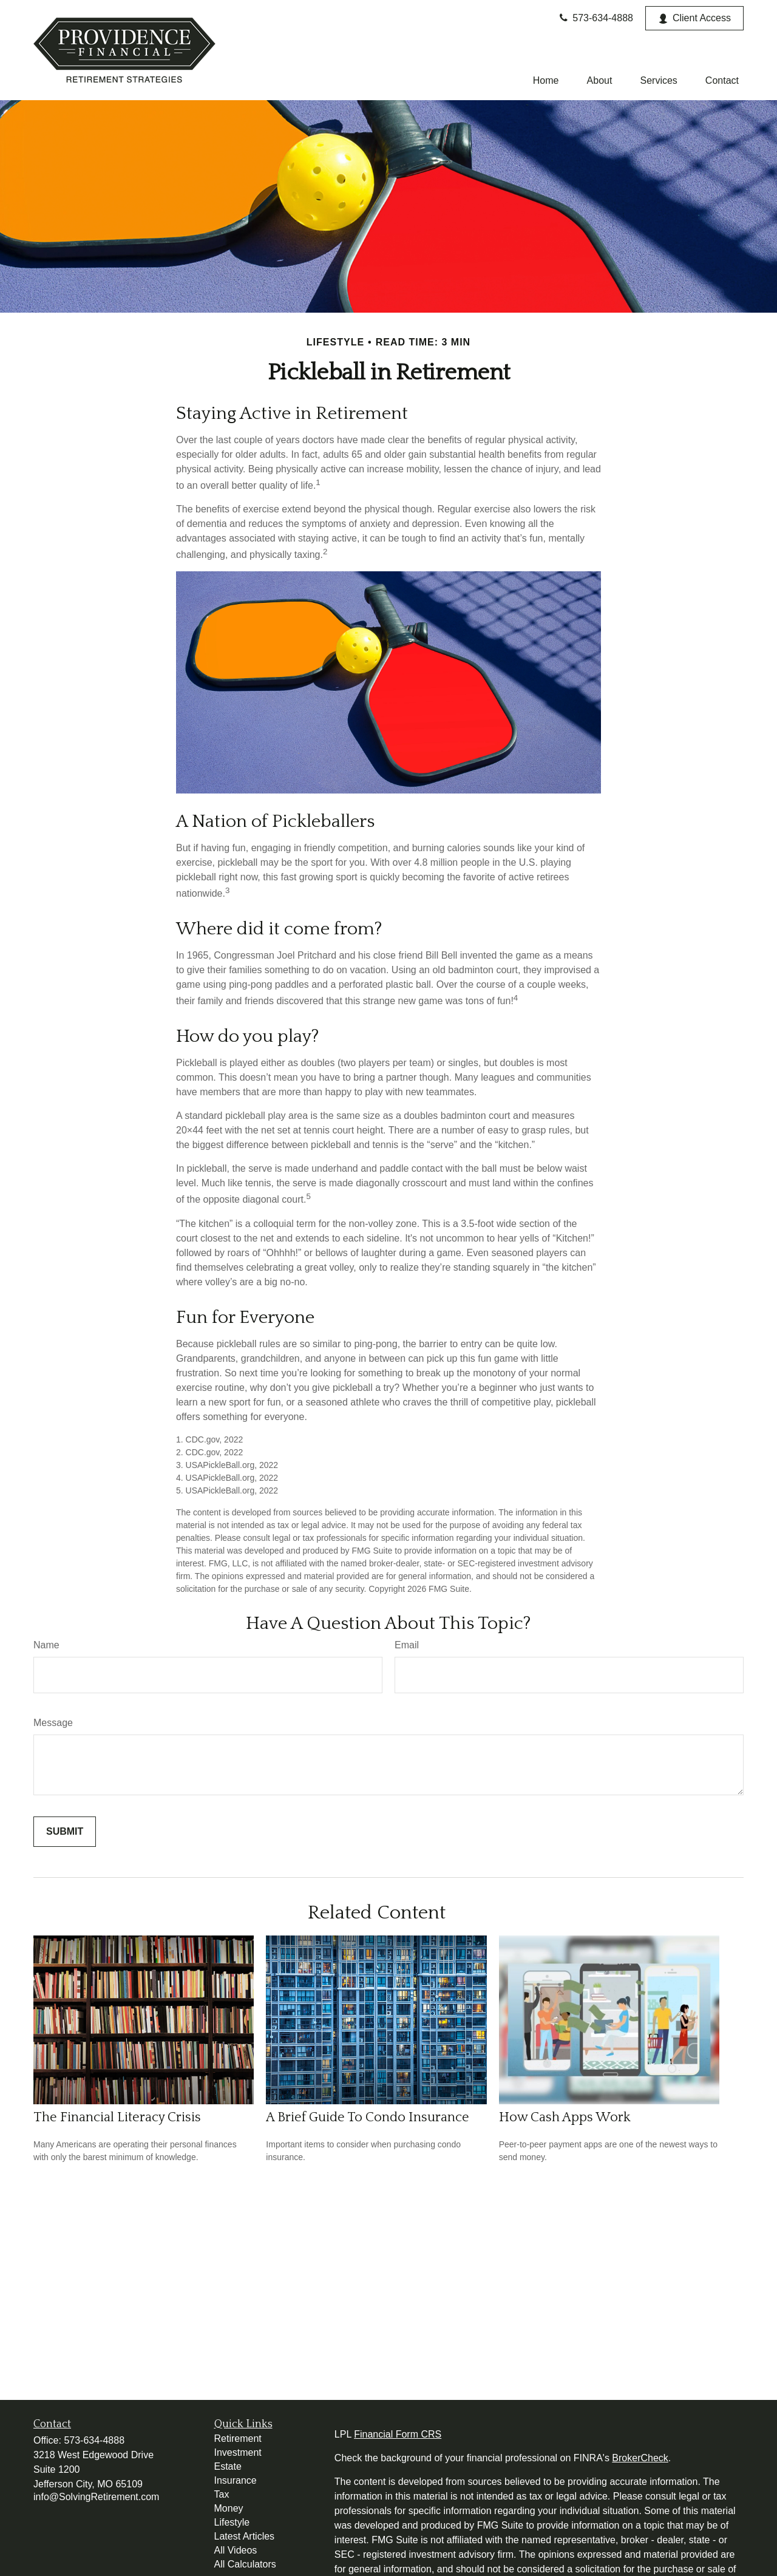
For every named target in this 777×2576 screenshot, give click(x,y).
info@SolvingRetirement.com (96, 2497)
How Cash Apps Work (565, 2117)
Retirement (238, 2438)
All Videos (235, 2550)
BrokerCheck (640, 2458)
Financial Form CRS (397, 2434)
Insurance (235, 2480)
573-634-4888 (595, 18)
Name (46, 1645)
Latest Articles (244, 2536)
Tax (221, 2494)
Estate (228, 2466)
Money (228, 2508)
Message (53, 1723)
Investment (238, 2452)
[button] (546, 80)
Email (407, 1645)
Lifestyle (232, 2522)
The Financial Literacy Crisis (117, 2117)
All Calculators (245, 2564)
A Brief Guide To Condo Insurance (367, 2117)
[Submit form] (64, 1831)
